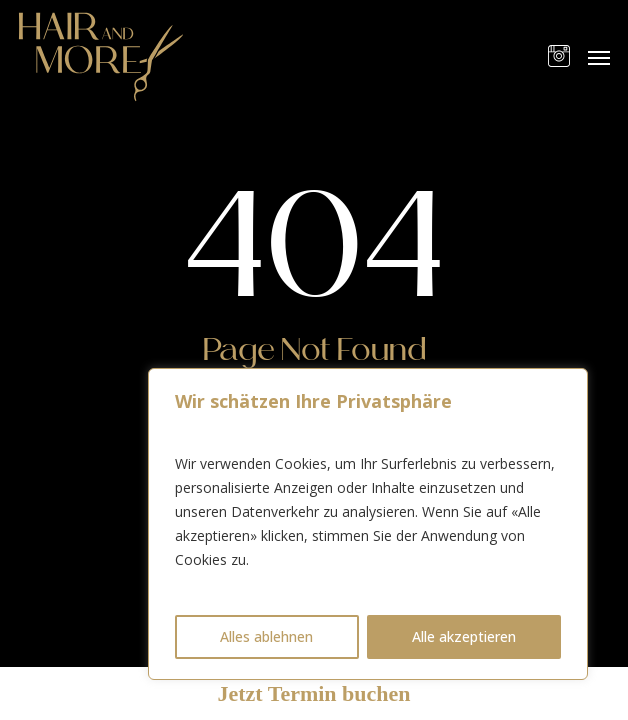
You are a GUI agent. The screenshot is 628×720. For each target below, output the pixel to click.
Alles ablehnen (266, 636)
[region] (368, 524)
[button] (599, 57)
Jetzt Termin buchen (313, 693)
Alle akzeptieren (464, 636)
